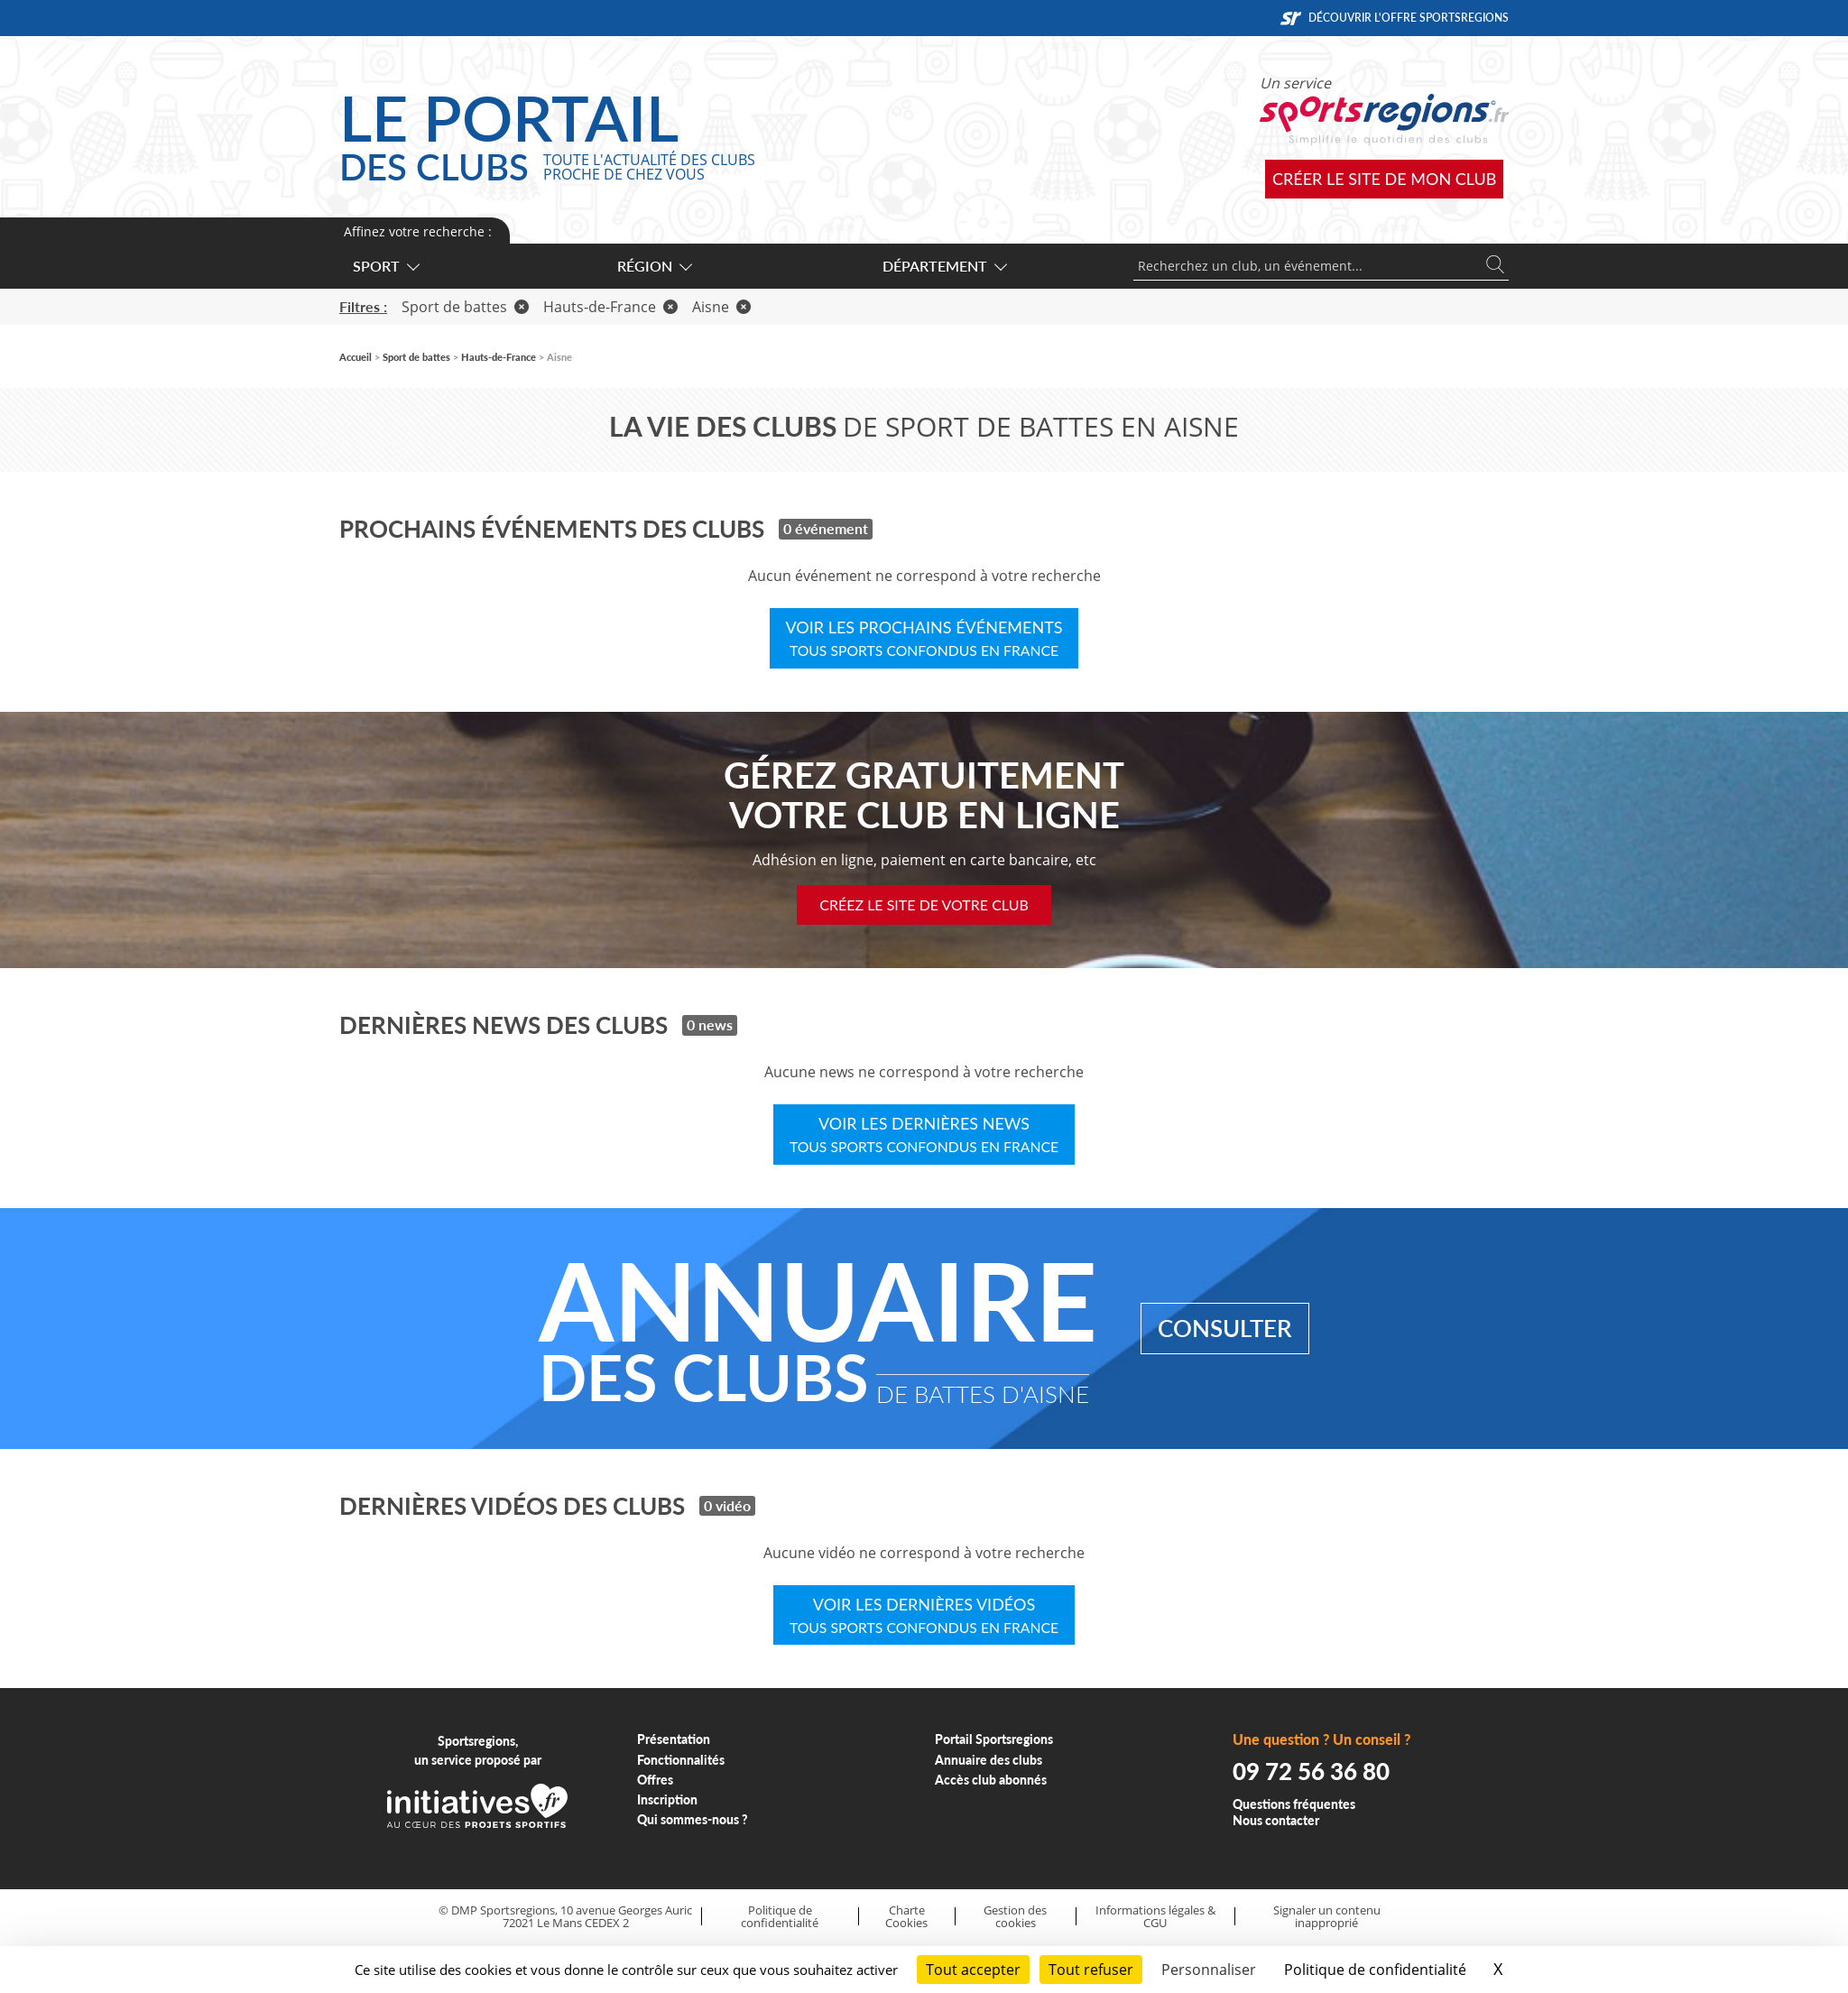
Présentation (673, 1739)
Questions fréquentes (1294, 1804)
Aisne (721, 307)
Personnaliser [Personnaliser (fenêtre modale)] (1208, 1969)
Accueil (355, 357)
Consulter (1225, 1328)
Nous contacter (1276, 1820)
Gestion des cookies (1015, 1917)
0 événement (825, 528)
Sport (385, 265)
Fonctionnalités (681, 1759)
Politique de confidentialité (779, 1917)
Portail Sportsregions (994, 1739)
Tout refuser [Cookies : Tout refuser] (1091, 1969)
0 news (710, 1024)
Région (653, 265)
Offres (655, 1779)
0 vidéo (727, 1505)
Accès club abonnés (991, 1779)
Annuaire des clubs (988, 1759)
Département (943, 265)
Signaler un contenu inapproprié (1327, 1917)
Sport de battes (465, 307)
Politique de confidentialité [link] (1375, 1969)
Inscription (667, 1799)
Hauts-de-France (610, 307)
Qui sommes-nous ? (692, 1819)
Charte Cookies (906, 1917)
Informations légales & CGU (1155, 1917)
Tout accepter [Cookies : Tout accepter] (973, 1969)
